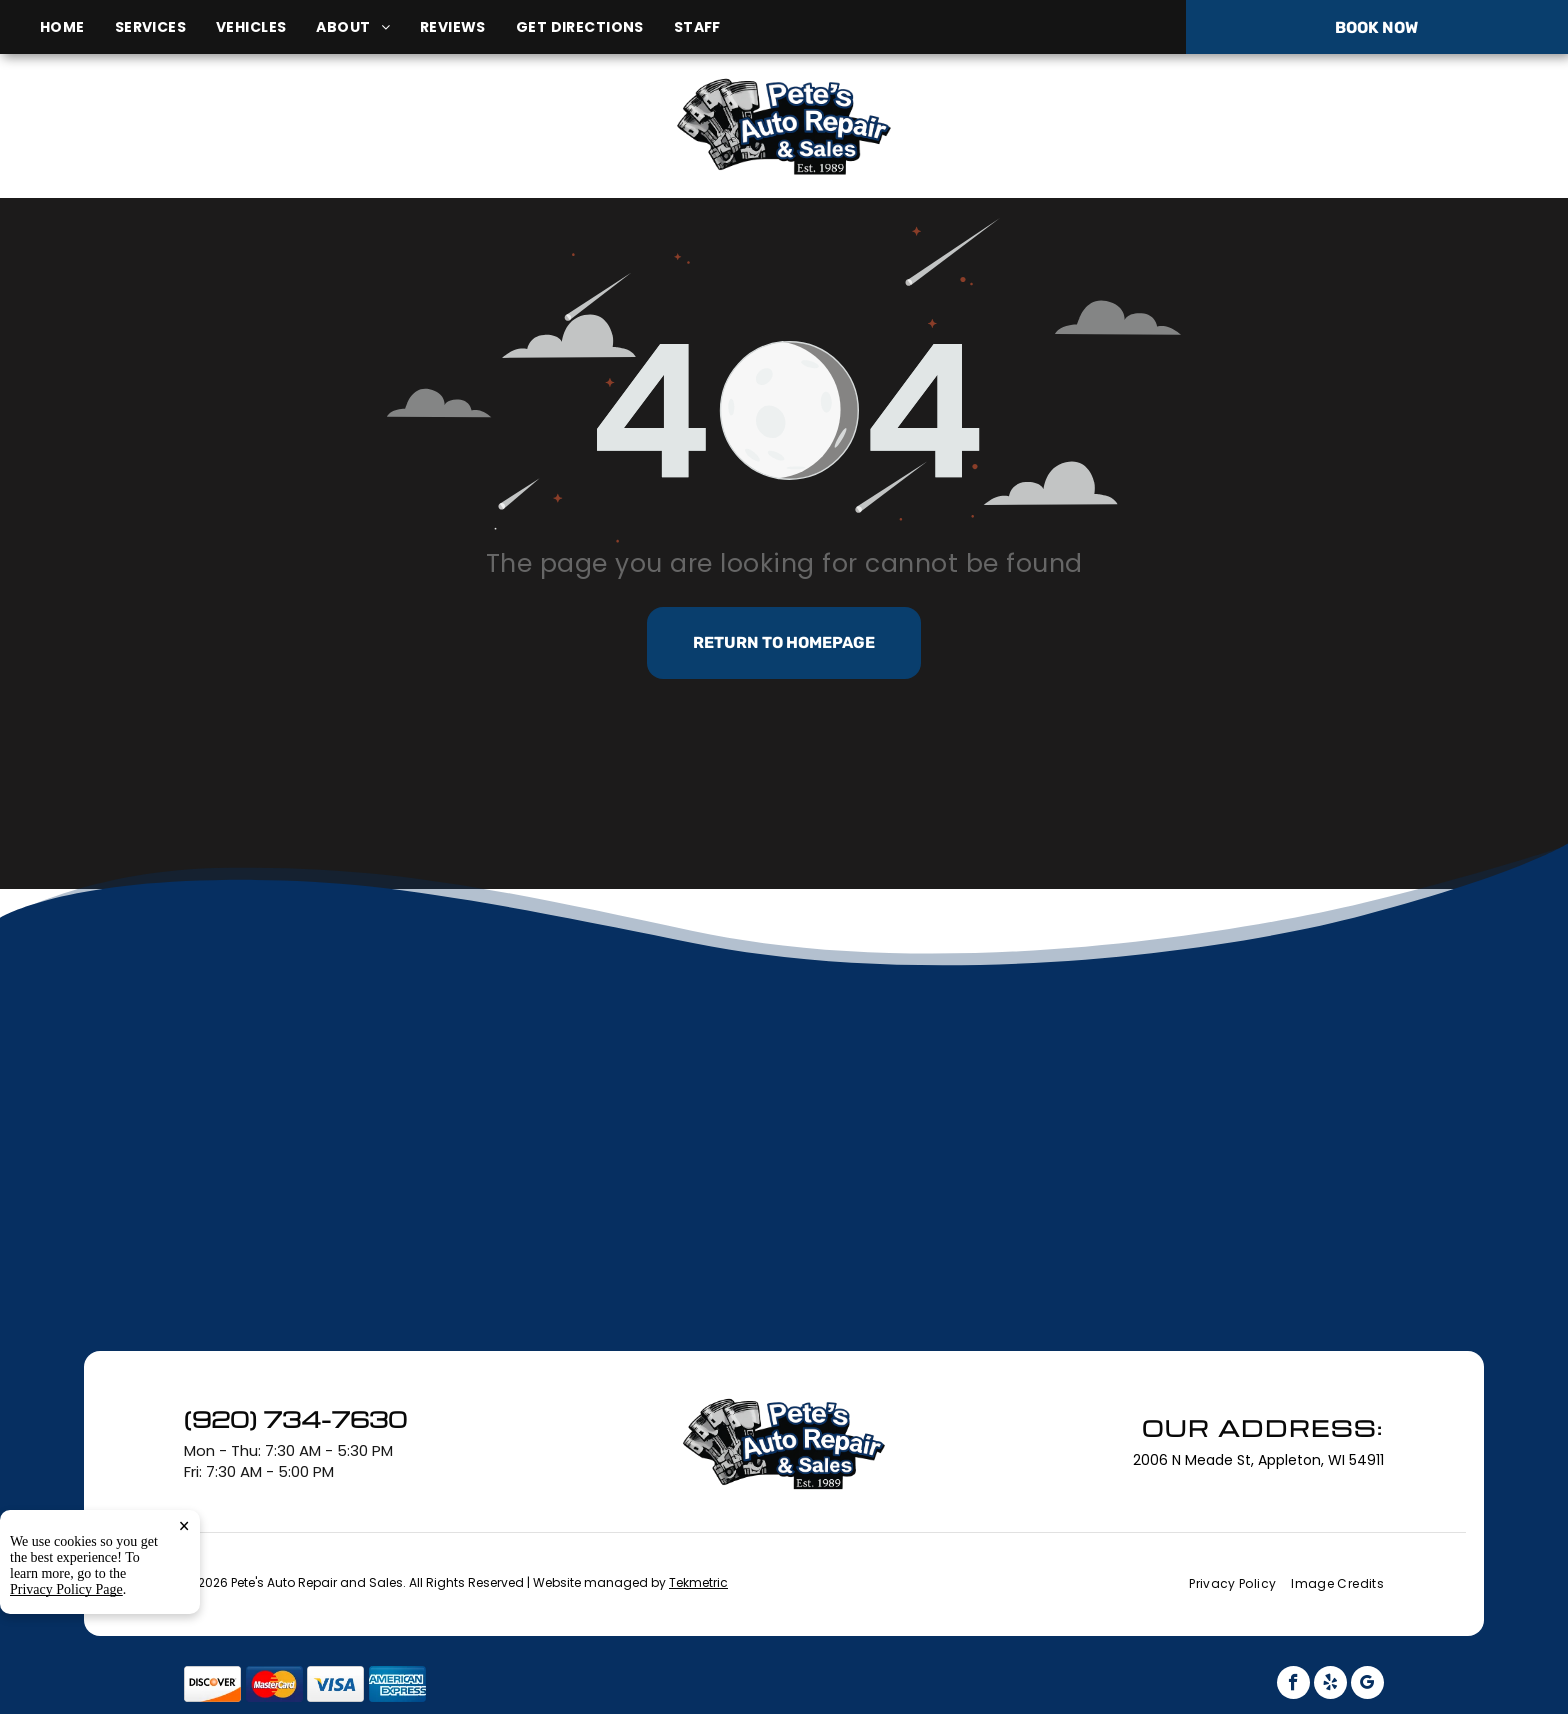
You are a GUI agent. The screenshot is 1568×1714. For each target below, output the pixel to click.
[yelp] (1330, 1685)
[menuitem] (77, 27)
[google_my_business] (1367, 1685)
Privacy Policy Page (66, 1693)
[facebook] (1293, 1685)
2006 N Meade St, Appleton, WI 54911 (270, 148)
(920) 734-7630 (1310, 125)
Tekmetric (698, 1582)
